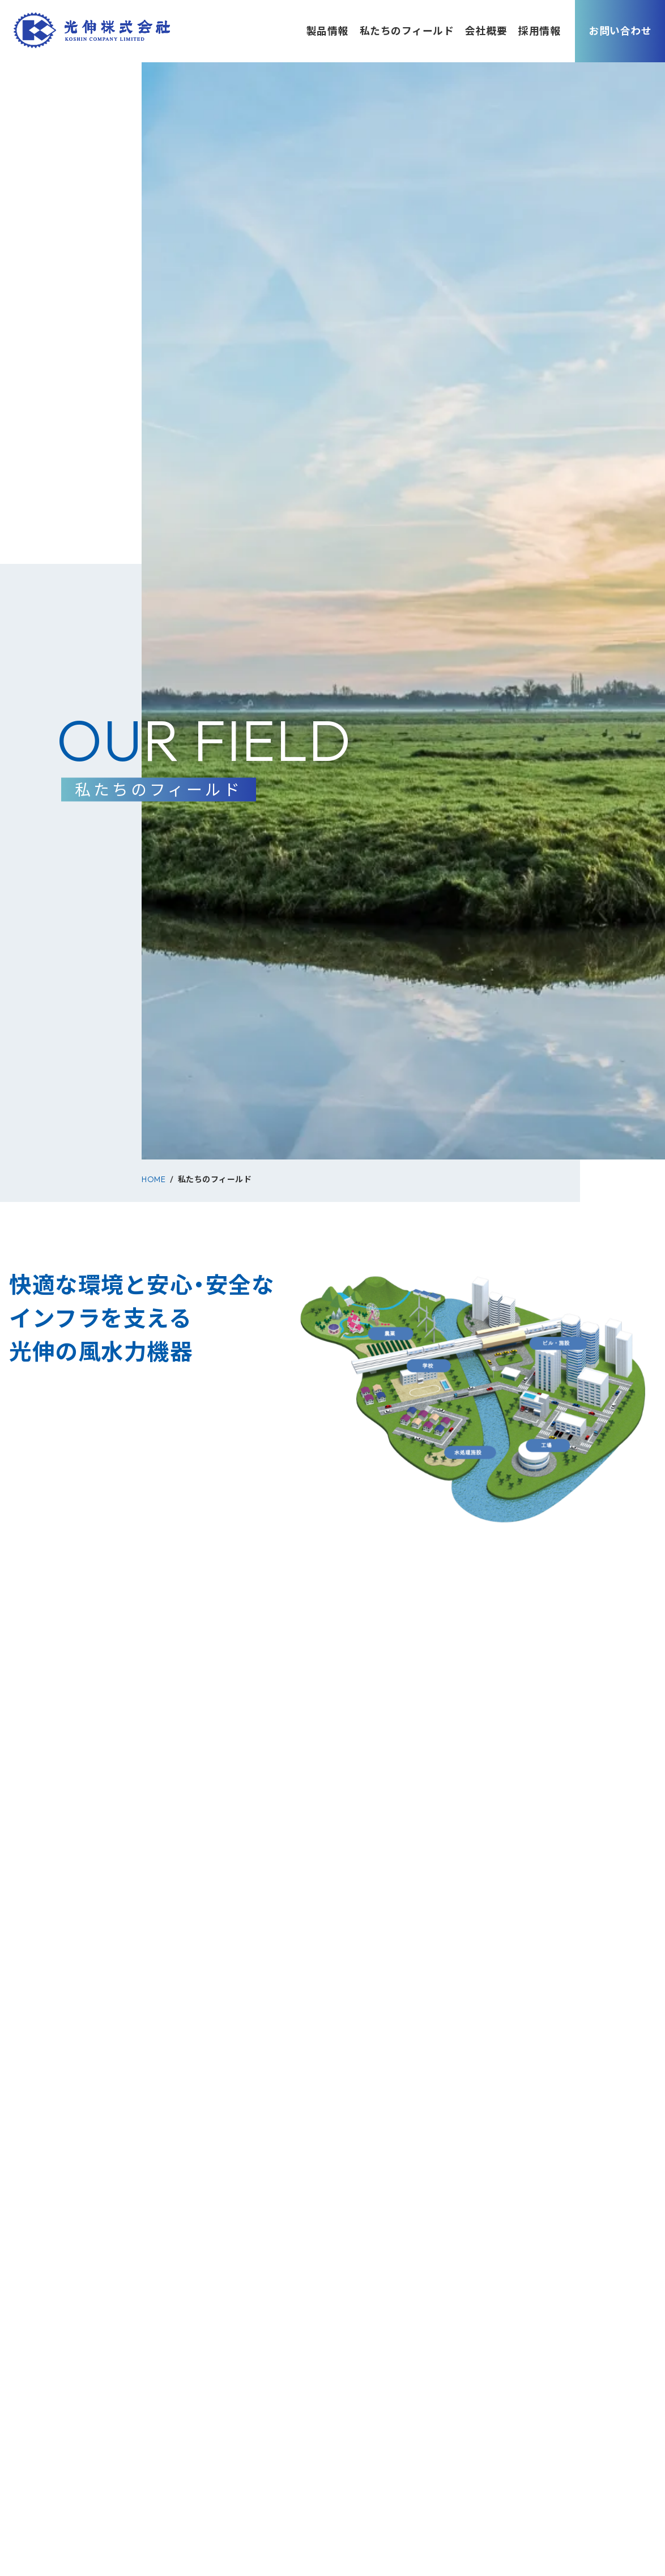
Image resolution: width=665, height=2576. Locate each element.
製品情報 (327, 30)
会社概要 (486, 30)
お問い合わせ (620, 30)
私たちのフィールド (407, 30)
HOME (153, 1179)
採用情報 (539, 30)
